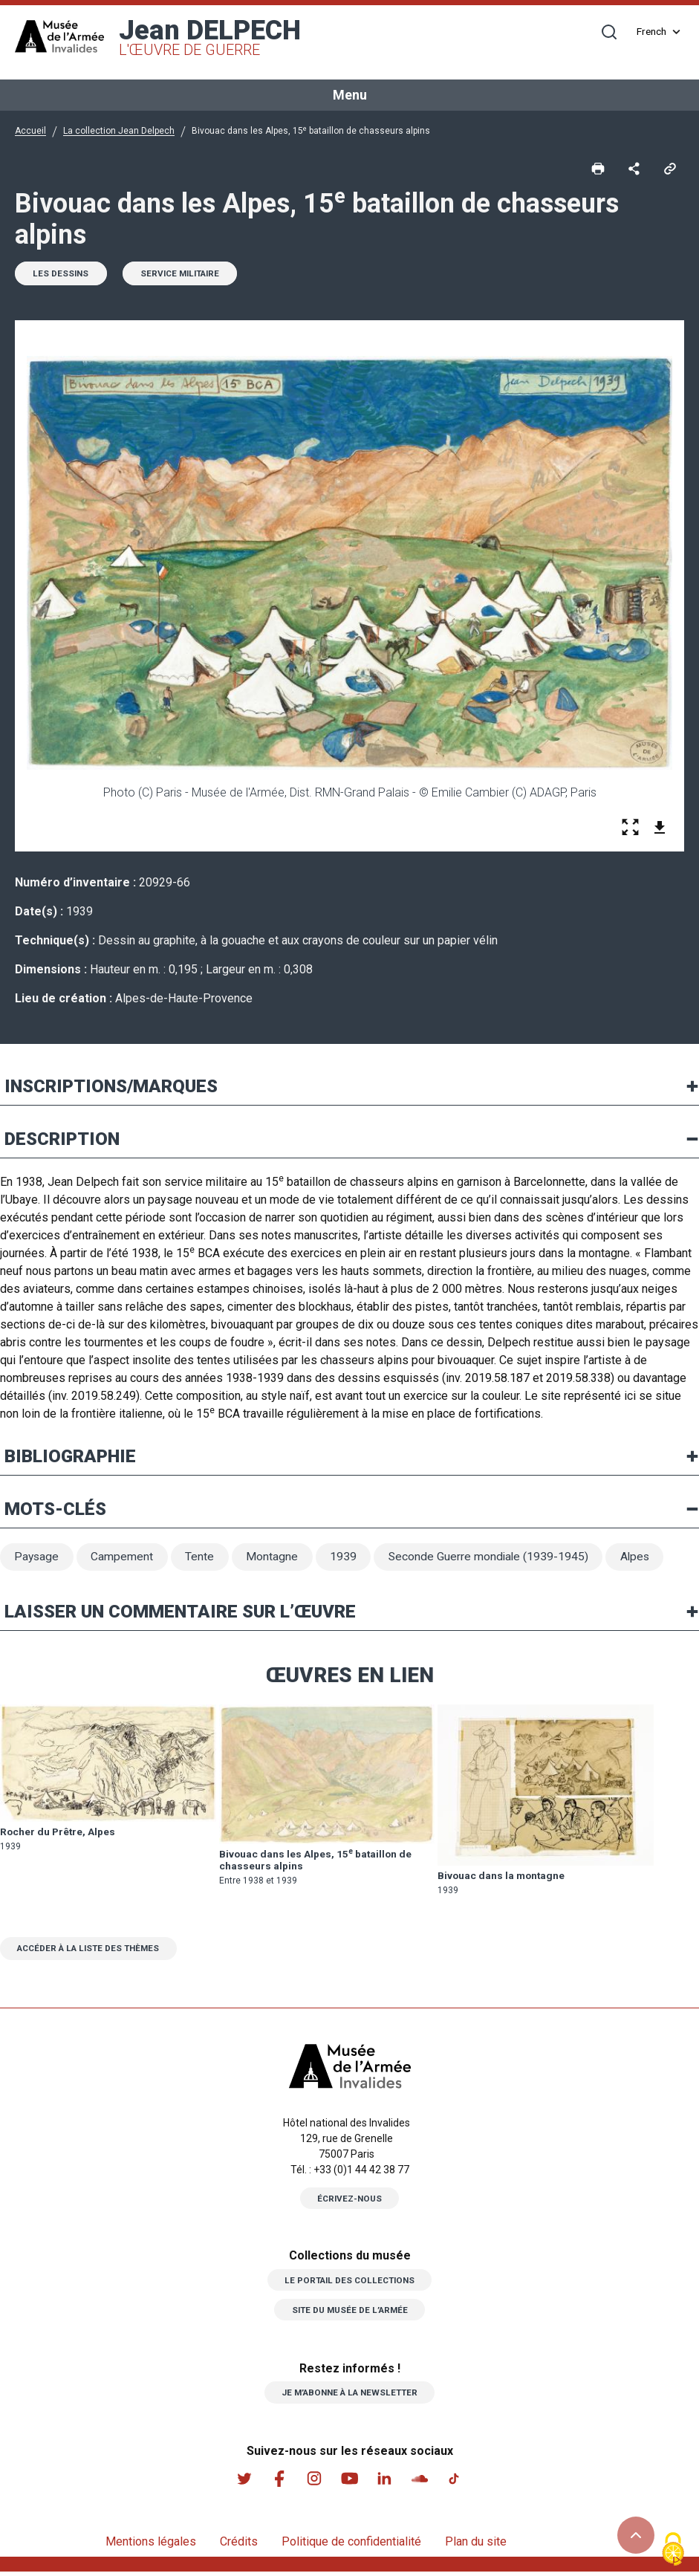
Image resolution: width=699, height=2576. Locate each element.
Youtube (350, 2482)
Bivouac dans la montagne (503, 1878)
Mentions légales (150, 2546)
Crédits (239, 2546)
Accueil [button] (30, 131)
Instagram (314, 2482)
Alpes (644, 1559)
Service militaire (186, 275)
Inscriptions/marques (111, 1087)
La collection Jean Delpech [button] (119, 131)
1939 (348, 1559)
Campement (125, 1559)
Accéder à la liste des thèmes (93, 1952)
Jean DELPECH (210, 37)
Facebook (278, 2482)
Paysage (38, 1559)
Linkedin (385, 2482)
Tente (203, 1559)
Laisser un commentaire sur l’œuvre (180, 1614)
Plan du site (476, 2546)
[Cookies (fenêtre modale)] (673, 2550)
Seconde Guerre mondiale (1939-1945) (495, 1559)
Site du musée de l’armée (350, 2314)
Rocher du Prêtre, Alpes (58, 1835)
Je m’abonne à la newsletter (349, 2396)
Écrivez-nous (349, 2202)
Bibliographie (70, 1457)
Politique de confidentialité (351, 2546)
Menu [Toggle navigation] (350, 95)
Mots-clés (55, 1510)
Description (62, 1140)
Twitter (243, 2482)
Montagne (276, 1559)
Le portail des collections (350, 2284)
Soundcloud (421, 2482)
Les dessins (62, 275)
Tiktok (456, 2482)
